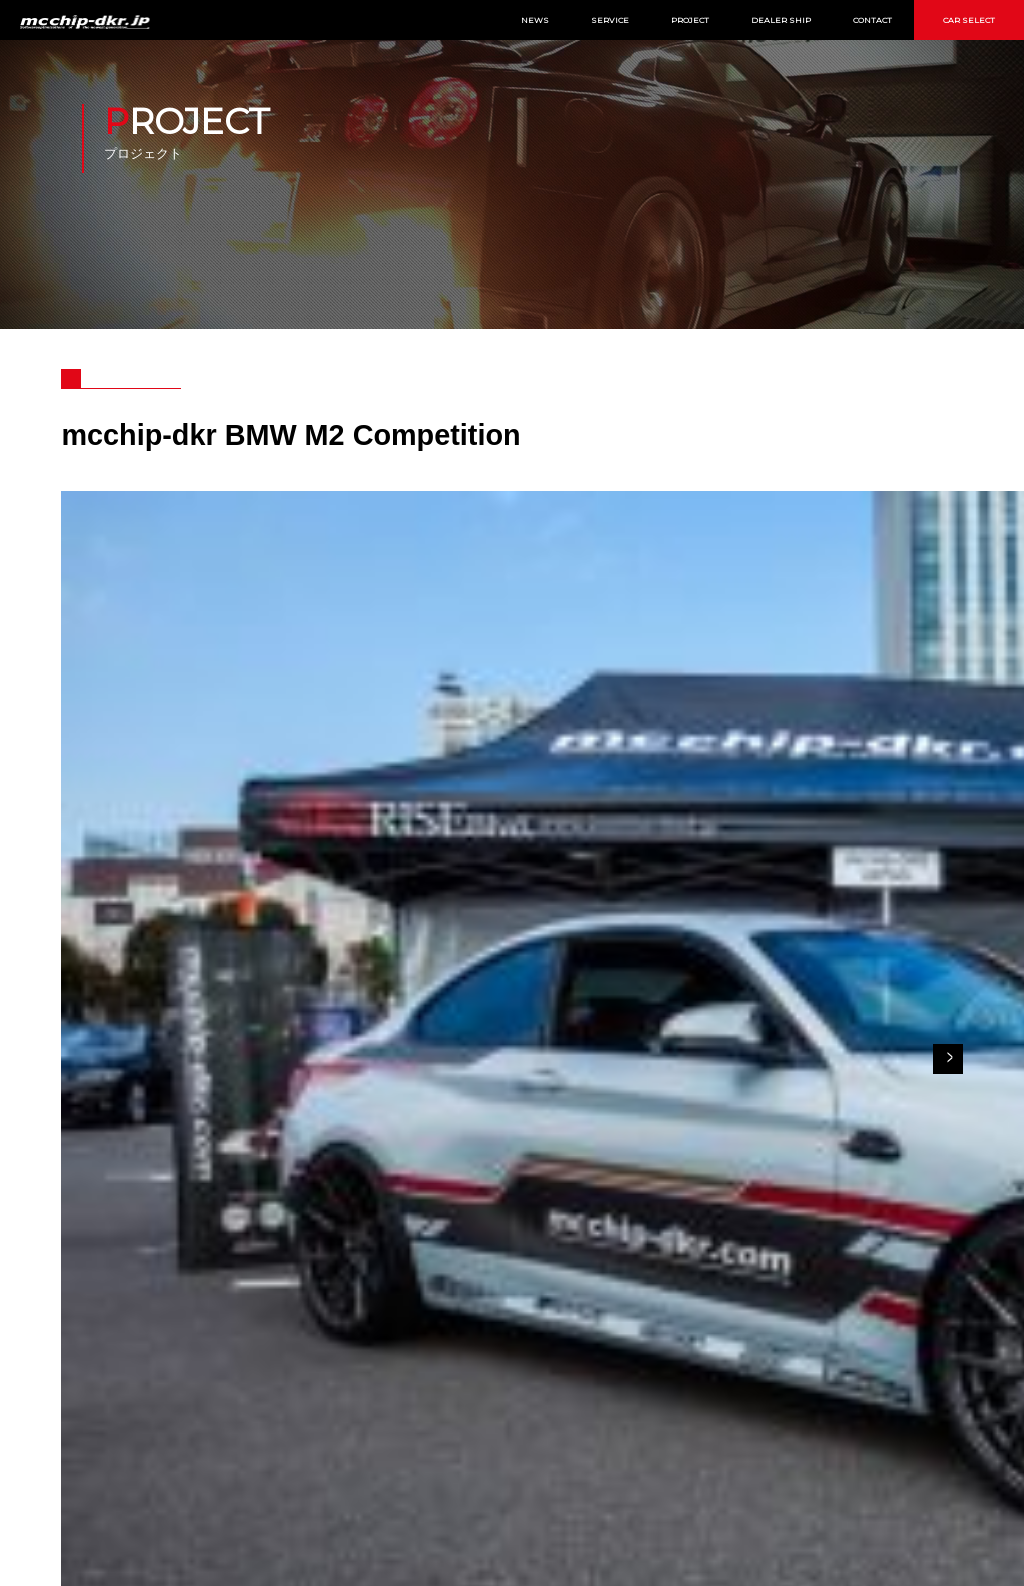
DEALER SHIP (781, 20)
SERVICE (610, 20)
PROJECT (690, 20)
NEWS (535, 20)
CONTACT (872, 20)
